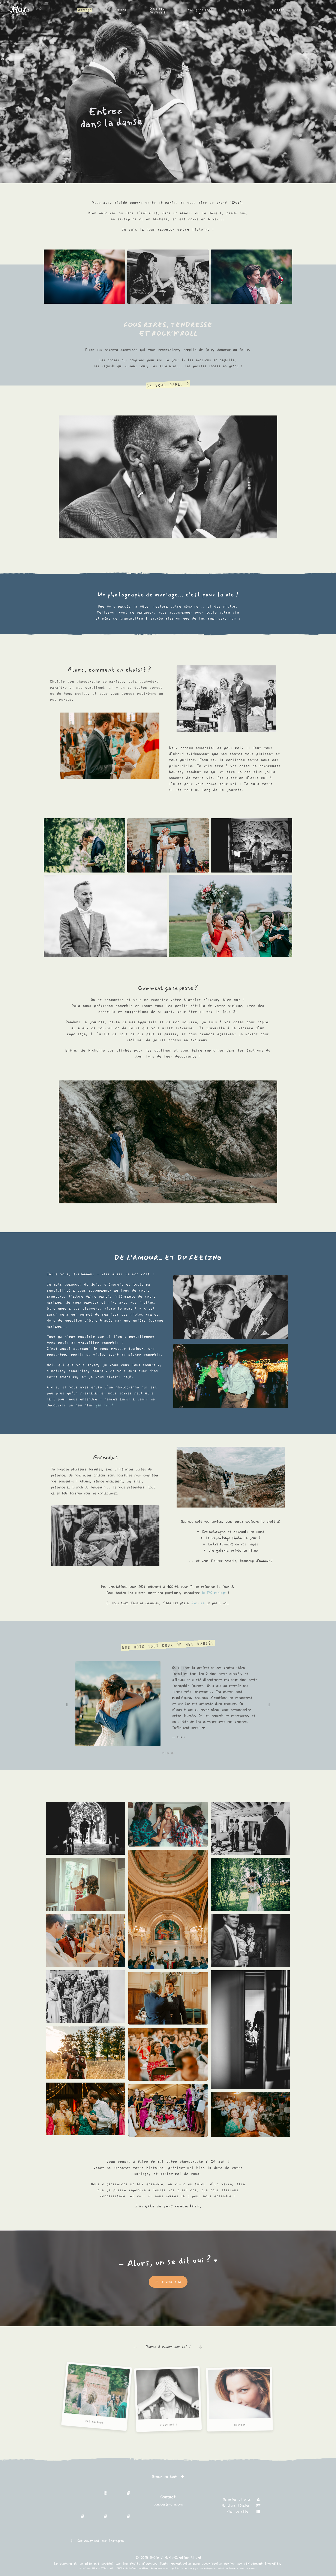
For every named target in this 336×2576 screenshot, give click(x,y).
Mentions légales (234, 2505)
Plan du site (232, 2511)
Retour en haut (168, 2476)
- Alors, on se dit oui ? (168, 2262)
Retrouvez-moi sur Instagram (98, 2540)
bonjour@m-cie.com (168, 2504)
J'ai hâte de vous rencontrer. (168, 2206)
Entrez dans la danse (105, 117)
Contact (168, 2497)
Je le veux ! (168, 2282)
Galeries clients (234, 2499)
